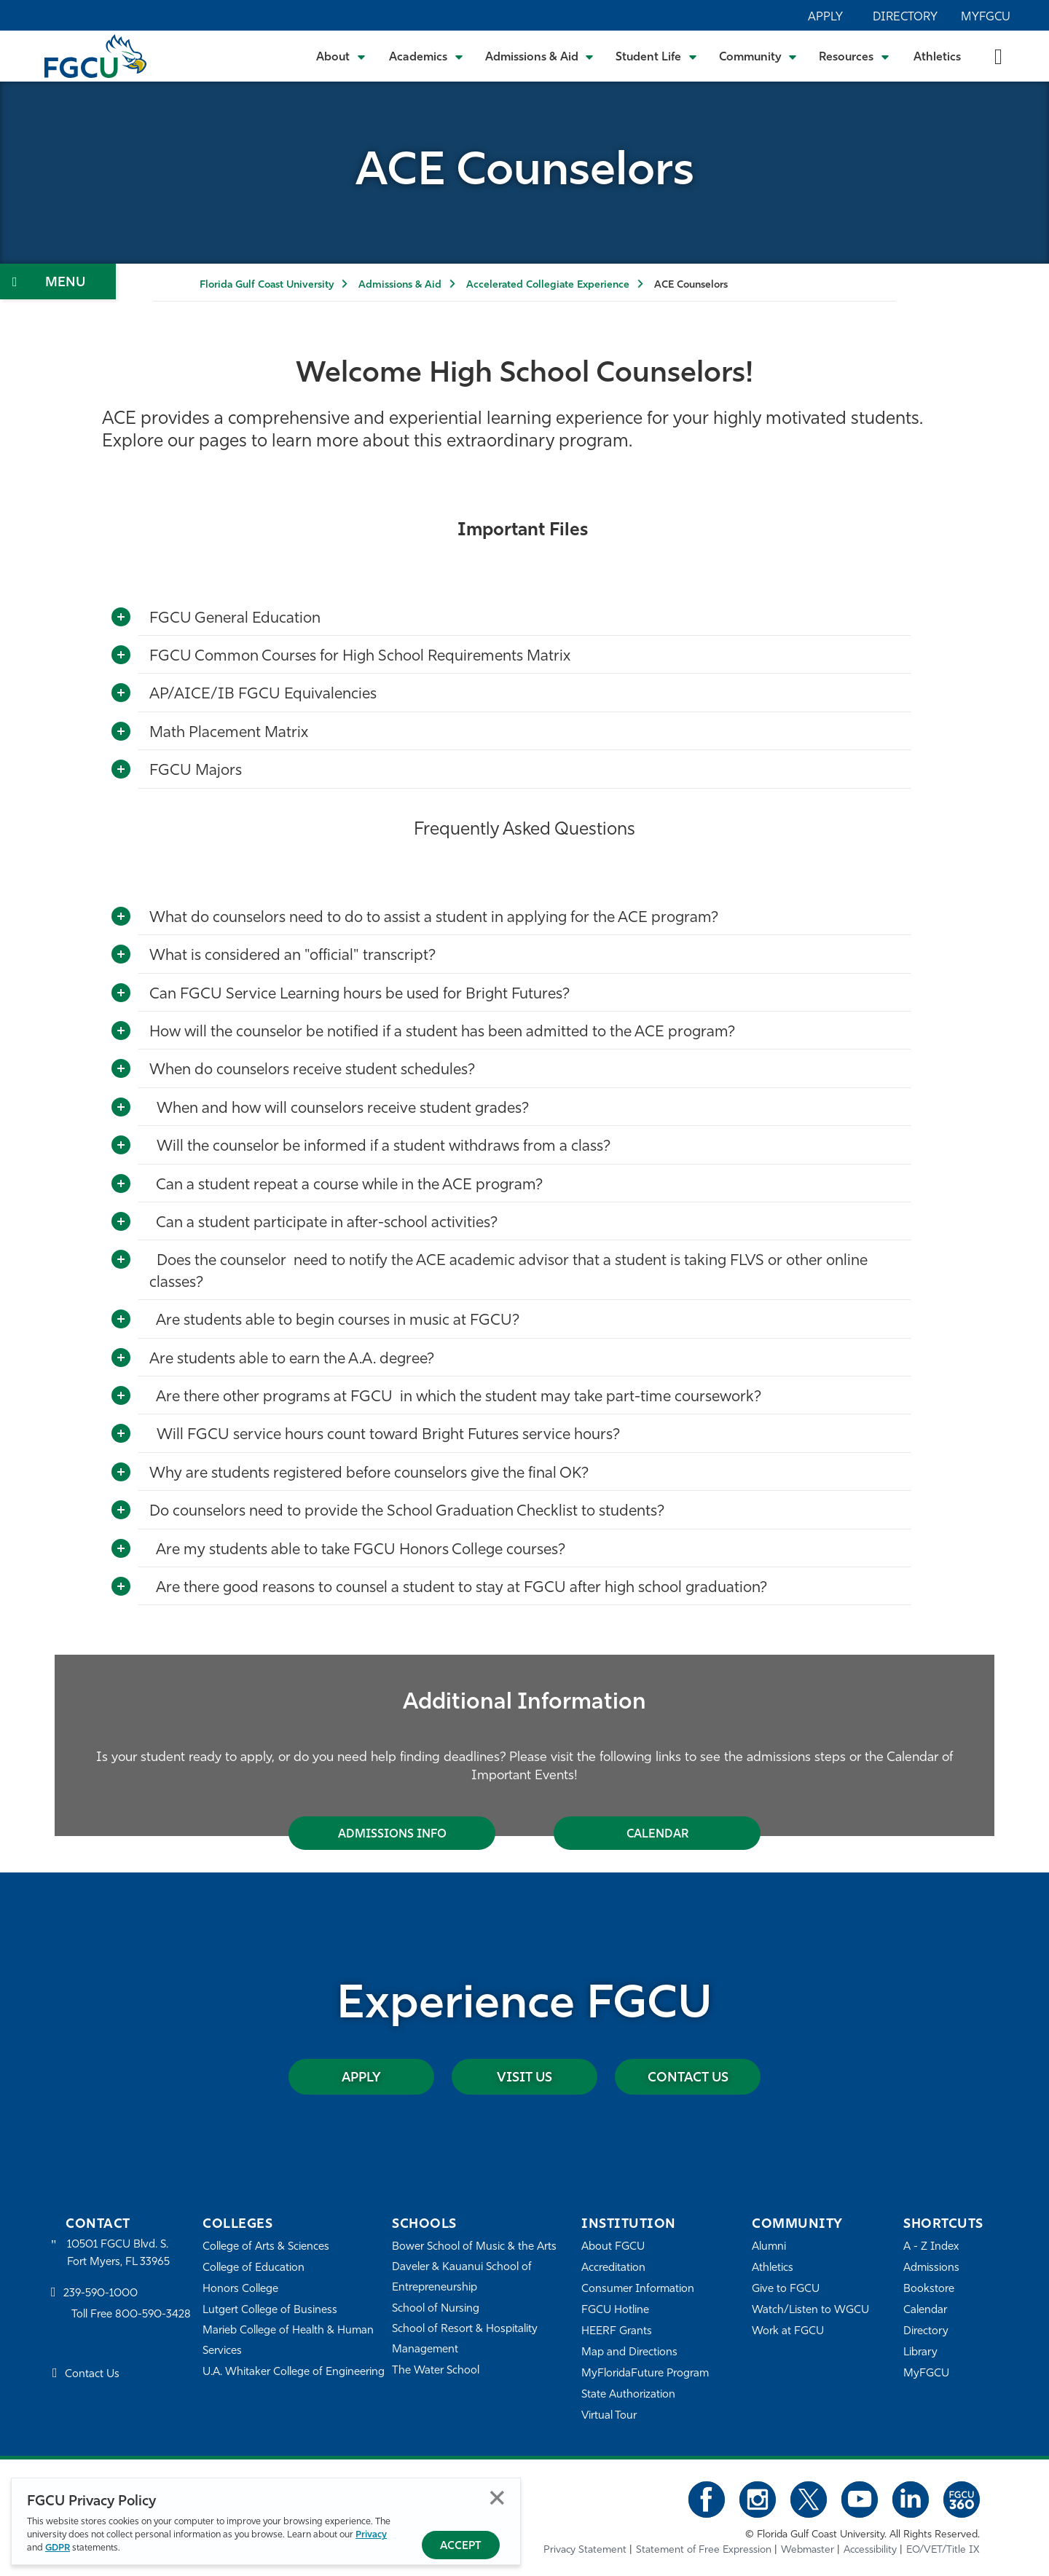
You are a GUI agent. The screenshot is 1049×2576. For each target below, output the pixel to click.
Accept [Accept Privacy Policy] (461, 2546)
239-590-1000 (100, 2293)
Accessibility (870, 2550)
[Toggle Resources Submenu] (854, 56)
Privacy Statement (584, 2550)
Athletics (937, 57)
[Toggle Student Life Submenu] (656, 56)
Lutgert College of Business (270, 2310)
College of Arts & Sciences (266, 2247)
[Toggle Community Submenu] (758, 56)
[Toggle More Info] (121, 617)
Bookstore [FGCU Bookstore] (928, 2289)
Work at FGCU (788, 2331)
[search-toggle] (998, 56)
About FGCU (613, 2247)
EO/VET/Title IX (943, 2550)
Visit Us (524, 2078)
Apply (825, 17)
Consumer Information (637, 2289)
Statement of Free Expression (703, 2550)
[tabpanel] (524, 1745)
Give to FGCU (786, 2289)
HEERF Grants (616, 2331)
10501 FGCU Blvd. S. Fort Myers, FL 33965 (118, 2254)
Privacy (371, 2535)
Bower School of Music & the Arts (474, 2247)
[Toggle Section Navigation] (58, 281)
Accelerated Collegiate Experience (547, 285)
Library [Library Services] (920, 2352)
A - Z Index (931, 2247)
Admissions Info (392, 1834)
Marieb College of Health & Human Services (288, 2341)
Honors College (240, 2289)
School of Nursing (435, 2309)
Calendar (657, 1834)
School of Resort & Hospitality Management (465, 2339)
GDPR (57, 2548)
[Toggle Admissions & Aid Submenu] (539, 56)
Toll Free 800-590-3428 (131, 2314)
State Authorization (628, 2395)
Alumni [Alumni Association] (769, 2247)
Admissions (931, 2268)
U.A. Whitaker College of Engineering (294, 2372)
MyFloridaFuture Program (645, 2373)
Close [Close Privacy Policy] (497, 2498)
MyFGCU (985, 17)
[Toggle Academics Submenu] (426, 56)
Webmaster (807, 2550)
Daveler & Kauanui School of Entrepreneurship (462, 2277)
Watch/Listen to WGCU (810, 2310)
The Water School (435, 2371)
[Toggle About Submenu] (341, 56)
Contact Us (688, 2078)
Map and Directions (629, 2352)
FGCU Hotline (615, 2310)
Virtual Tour (609, 2416)
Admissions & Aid (399, 285)
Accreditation (613, 2268)
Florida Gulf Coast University (267, 285)
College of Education (254, 2268)
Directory (905, 17)
